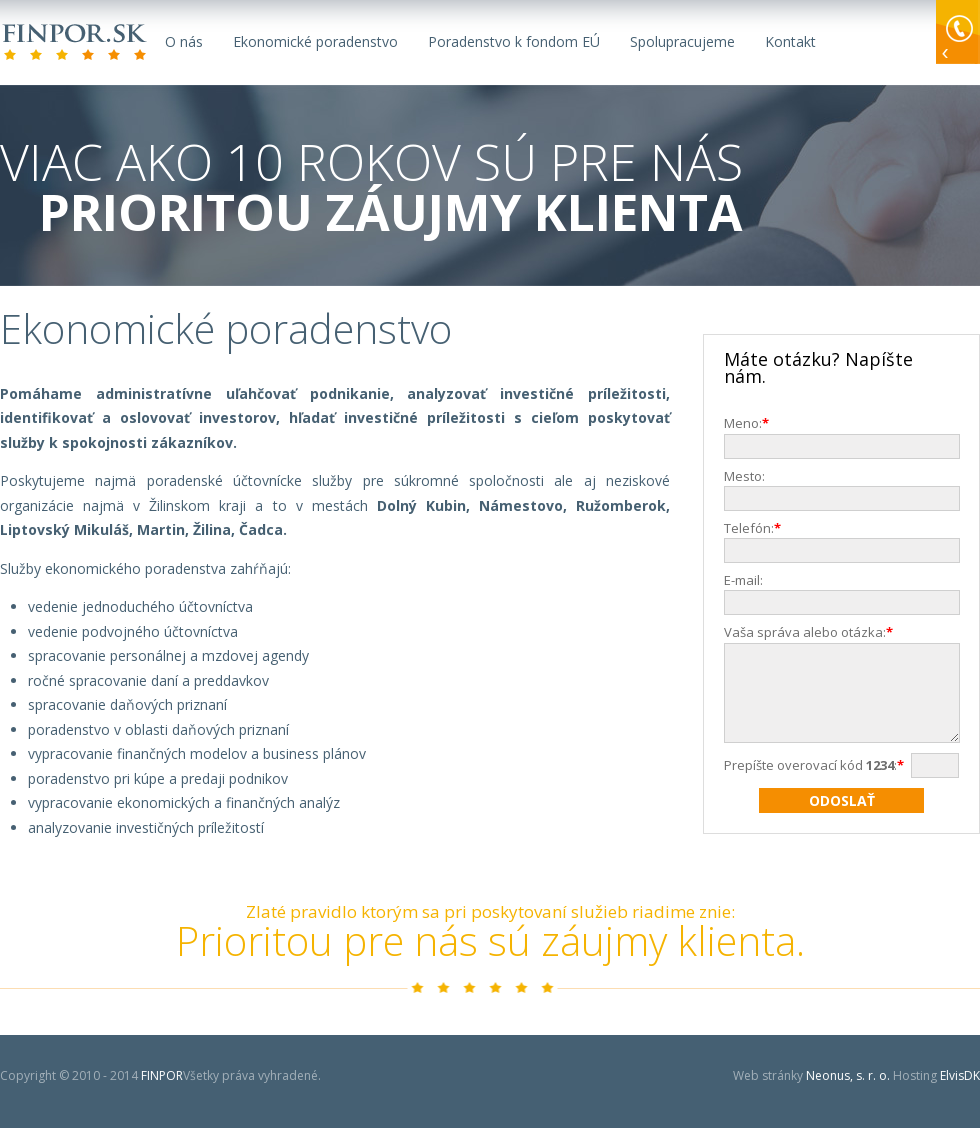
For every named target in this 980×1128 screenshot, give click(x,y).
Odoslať (842, 818)
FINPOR (75, 43)
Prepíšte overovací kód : (817, 783)
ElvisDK (960, 1075)
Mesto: (744, 476)
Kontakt (790, 41)
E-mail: (743, 580)
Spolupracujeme (682, 41)
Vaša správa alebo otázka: (812, 632)
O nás (184, 41)
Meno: (750, 423)
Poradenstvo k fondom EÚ (514, 41)
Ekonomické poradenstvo (315, 41)
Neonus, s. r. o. (848, 1075)
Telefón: (756, 528)
